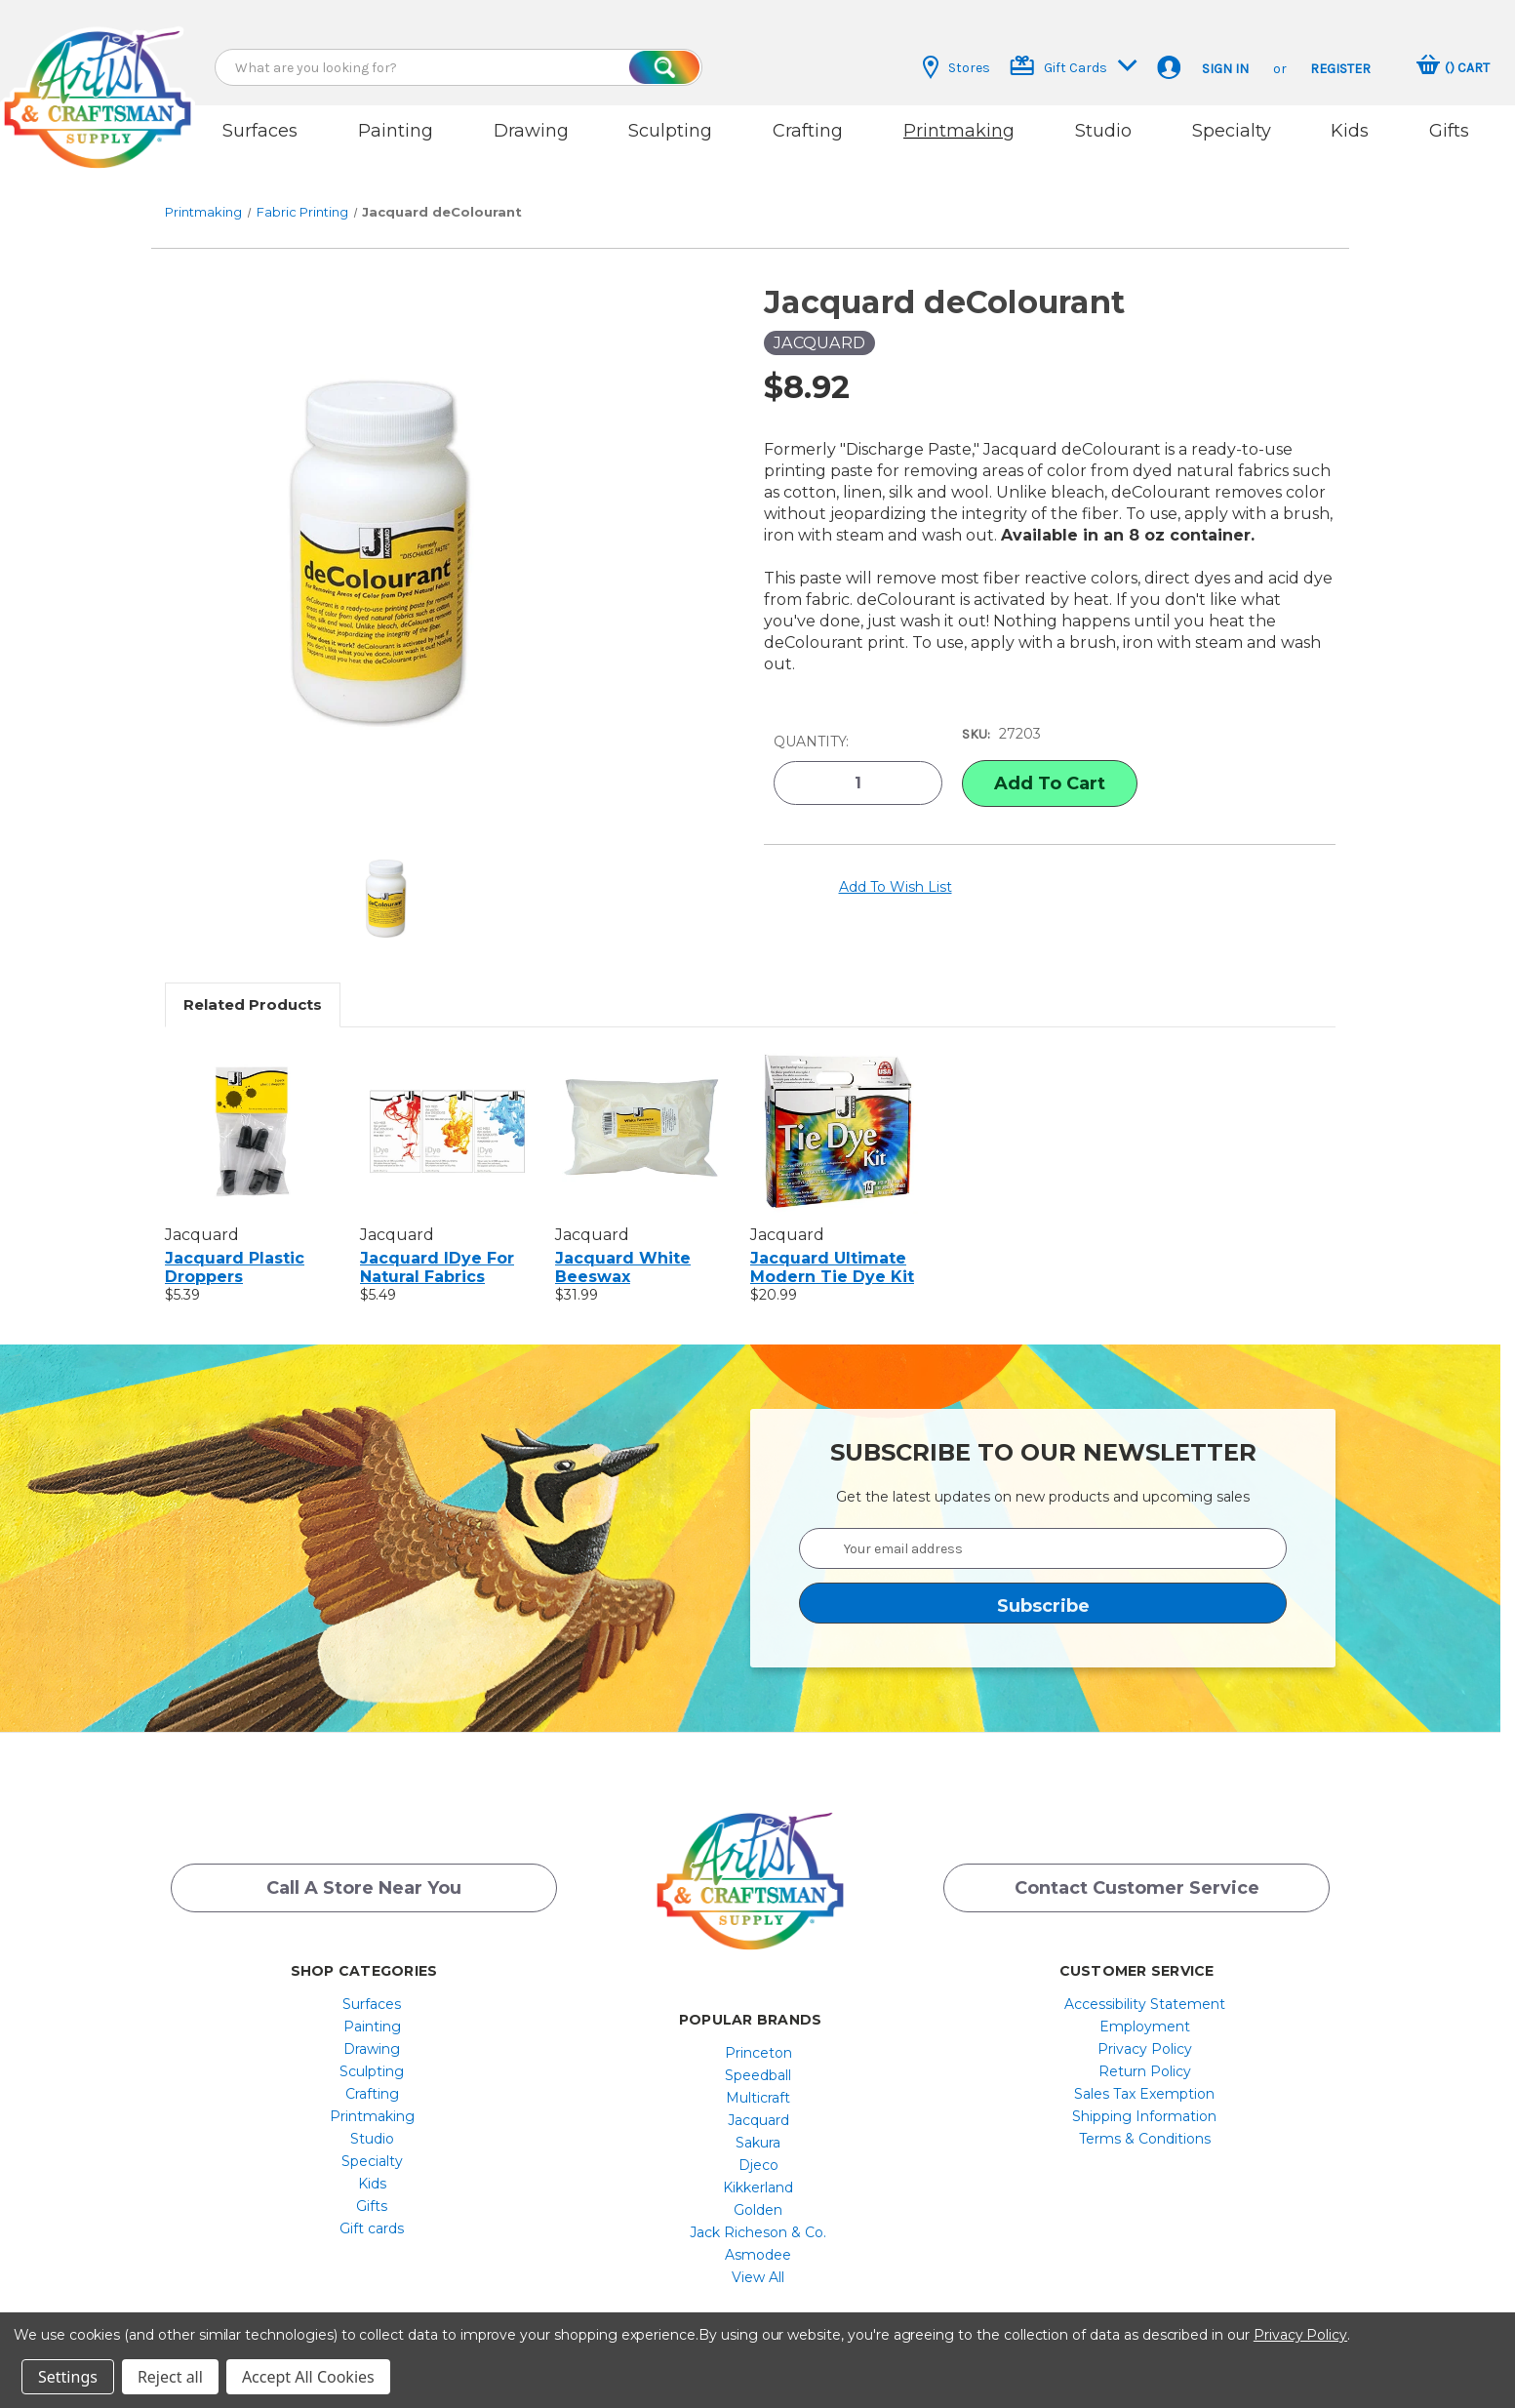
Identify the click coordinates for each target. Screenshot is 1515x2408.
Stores (956, 67)
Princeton (758, 2031)
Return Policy (1144, 2050)
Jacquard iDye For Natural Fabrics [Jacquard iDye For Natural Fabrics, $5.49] (437, 1245)
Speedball (758, 2054)
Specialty (1231, 130)
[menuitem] (372, 1982)
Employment (1144, 2005)
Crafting (808, 130)
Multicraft (758, 2076)
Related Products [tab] (252, 982)
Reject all (170, 2377)
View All (758, 2256)
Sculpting (670, 130)
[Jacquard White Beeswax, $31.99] (642, 1108)
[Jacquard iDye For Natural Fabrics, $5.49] (447, 1108)
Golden (758, 2188)
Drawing (531, 130)
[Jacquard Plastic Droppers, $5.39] (252, 1108)
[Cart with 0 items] (1453, 67)
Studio (1103, 130)
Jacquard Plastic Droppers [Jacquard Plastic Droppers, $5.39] (234, 1245)
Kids (1350, 130)
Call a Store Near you (363, 1872)
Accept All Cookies (308, 2377)
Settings (68, 2377)
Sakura (758, 2121)
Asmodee (758, 2233)
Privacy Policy (1144, 2027)
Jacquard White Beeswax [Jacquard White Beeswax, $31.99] (623, 1245)
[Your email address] (1043, 1525)
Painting (395, 130)
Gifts (1449, 130)
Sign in (1225, 68)
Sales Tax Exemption (1144, 2072)
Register (1340, 68)
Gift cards (371, 2207)
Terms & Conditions (1145, 2117)
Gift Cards (1073, 66)
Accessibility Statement (1144, 1982)
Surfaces (260, 130)
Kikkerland (758, 2166)
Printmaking (959, 130)
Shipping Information (1144, 2095)
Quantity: (811, 717)
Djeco (758, 2143)
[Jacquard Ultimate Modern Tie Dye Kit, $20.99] (837, 1108)
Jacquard (758, 2098)
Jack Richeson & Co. (758, 2211)
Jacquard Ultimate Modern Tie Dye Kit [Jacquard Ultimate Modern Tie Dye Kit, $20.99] (832, 1245)
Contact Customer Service (1137, 1872)
